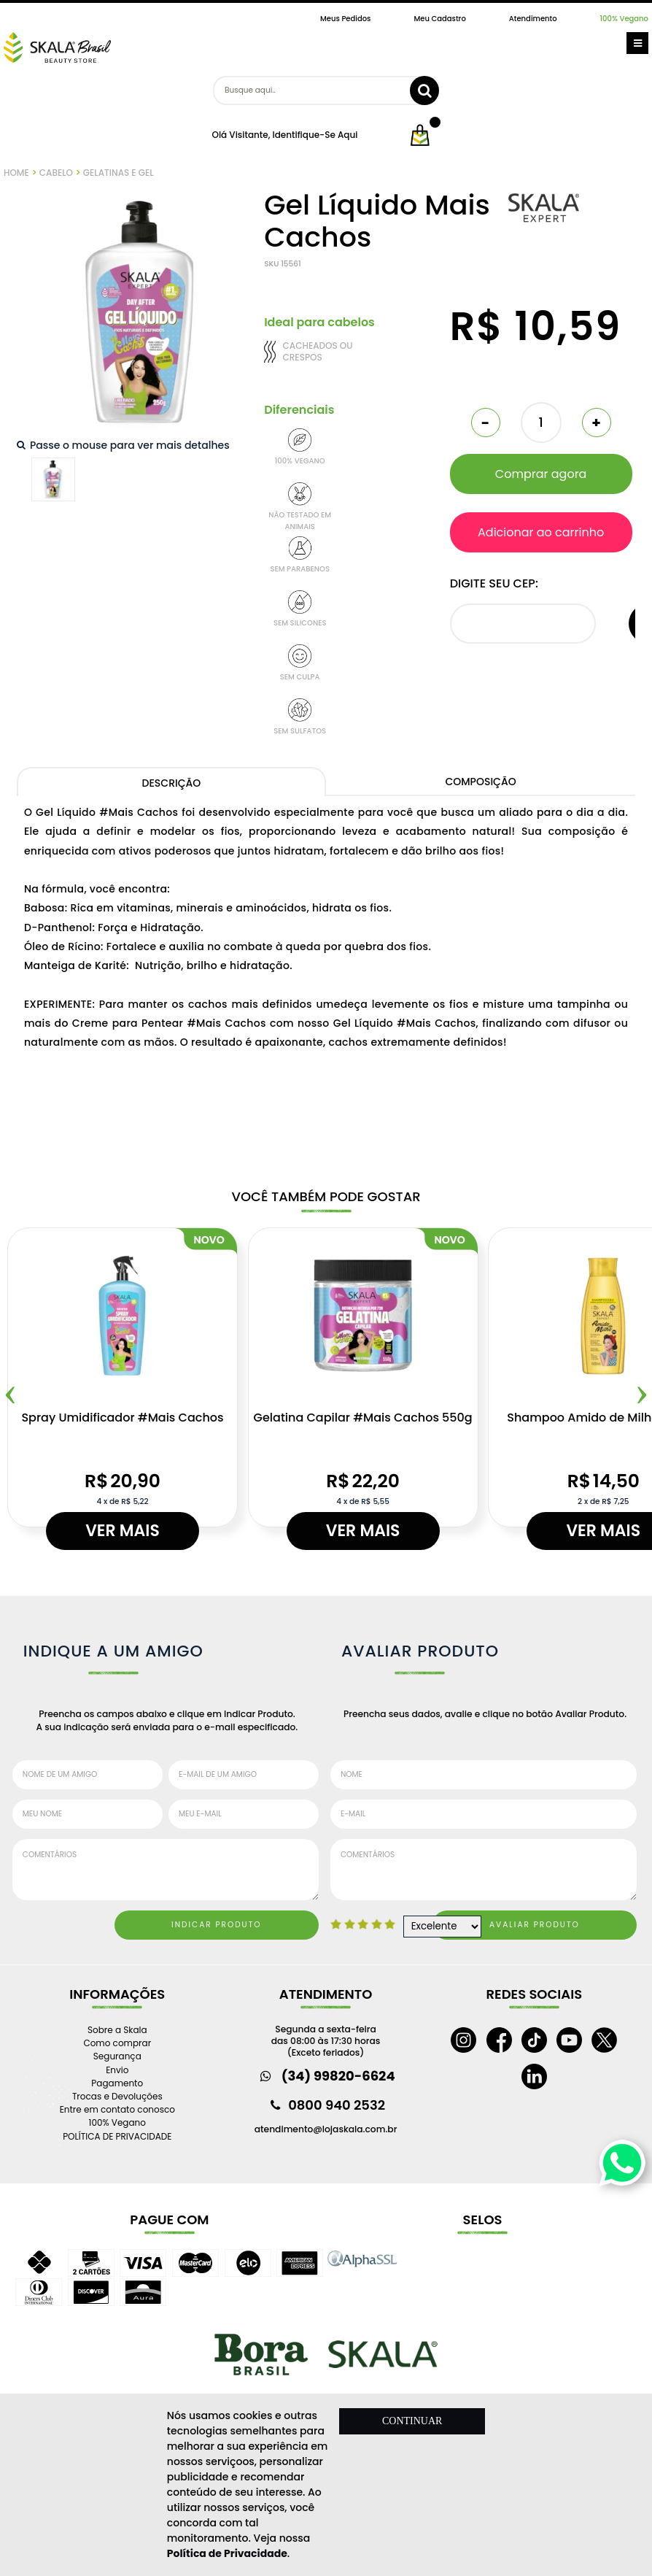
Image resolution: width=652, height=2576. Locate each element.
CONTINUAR (412, 2420)
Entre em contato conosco (117, 2109)
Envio (117, 2070)
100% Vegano (624, 18)
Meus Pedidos (345, 18)
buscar (424, 90)
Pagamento (117, 2083)
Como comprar (117, 2043)
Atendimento (533, 18)
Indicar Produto (216, 1924)
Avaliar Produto (534, 1924)
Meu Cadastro (439, 18)
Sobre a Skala (117, 2030)
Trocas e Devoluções (117, 2096)
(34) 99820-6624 (338, 2076)
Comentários (165, 1869)
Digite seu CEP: (494, 583)
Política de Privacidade (227, 2553)
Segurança (117, 2056)
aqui (347, 134)
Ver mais (122, 1530)
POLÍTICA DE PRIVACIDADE (117, 2136)
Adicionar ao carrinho (541, 532)
